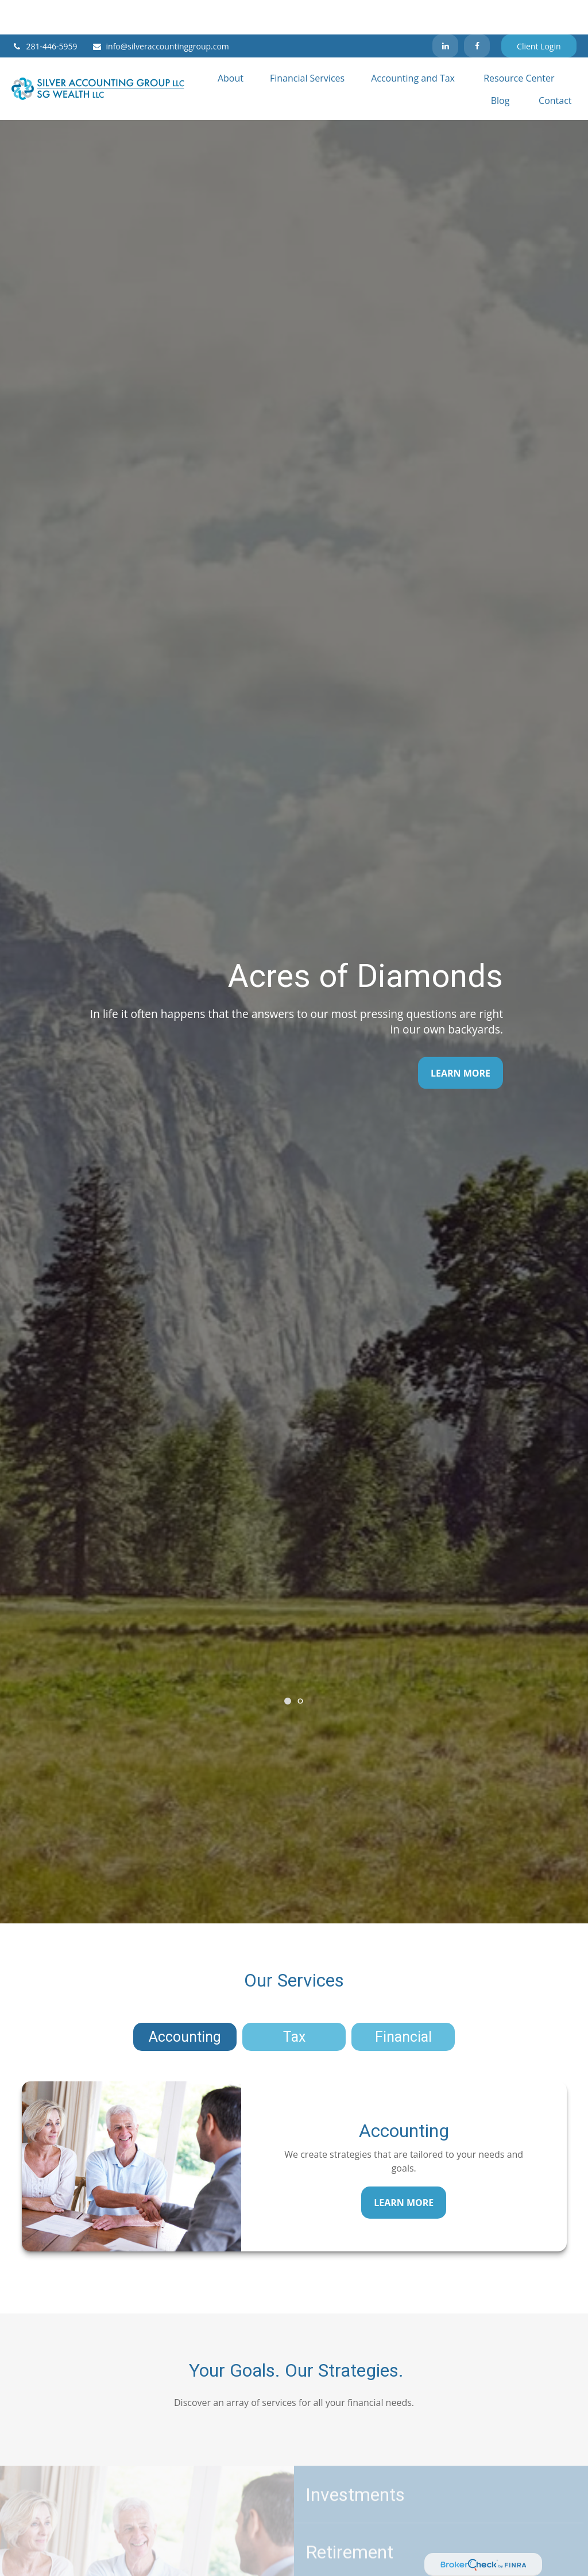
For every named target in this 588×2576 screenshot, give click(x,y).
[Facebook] (477, 11)
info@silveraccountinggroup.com (160, 11)
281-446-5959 (44, 11)
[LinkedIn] (445, 11)
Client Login (538, 11)
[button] (230, 43)
